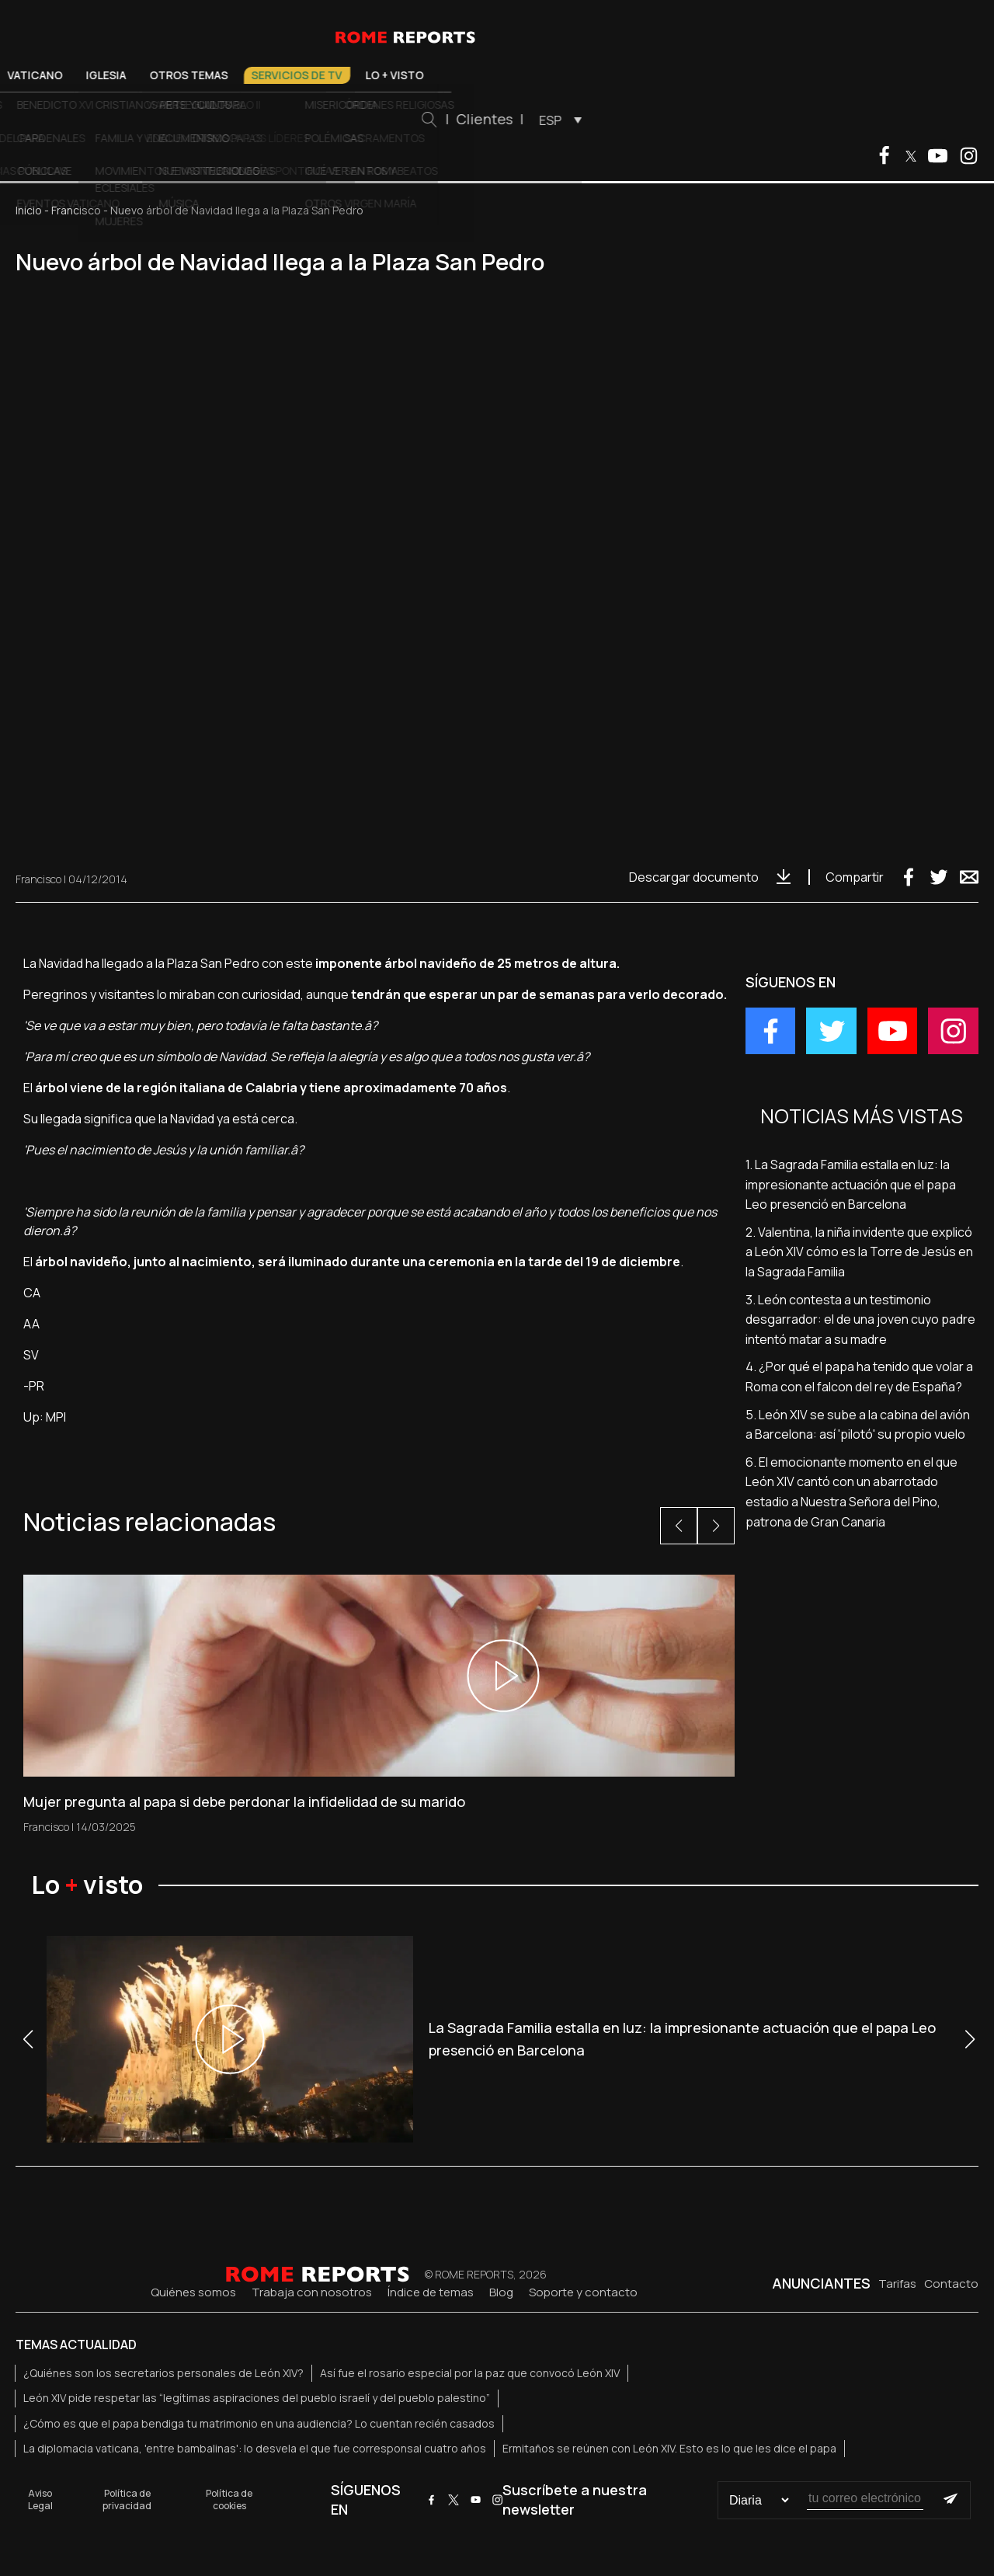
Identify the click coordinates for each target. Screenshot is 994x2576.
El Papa (178, 75)
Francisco (76, 210)
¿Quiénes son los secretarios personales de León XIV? (163, 2372)
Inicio (29, 210)
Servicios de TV (510, 75)
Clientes (697, 119)
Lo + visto (608, 75)
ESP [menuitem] (763, 120)
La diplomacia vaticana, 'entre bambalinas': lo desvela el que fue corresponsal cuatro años (254, 2448)
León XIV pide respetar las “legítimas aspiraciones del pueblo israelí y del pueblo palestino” (256, 2397)
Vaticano (248, 75)
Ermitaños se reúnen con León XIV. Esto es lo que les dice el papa (669, 2448)
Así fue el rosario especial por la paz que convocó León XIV (470, 2372)
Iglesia (320, 75)
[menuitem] (770, 120)
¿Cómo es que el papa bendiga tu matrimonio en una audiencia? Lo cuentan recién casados (259, 2423)
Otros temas (402, 75)
